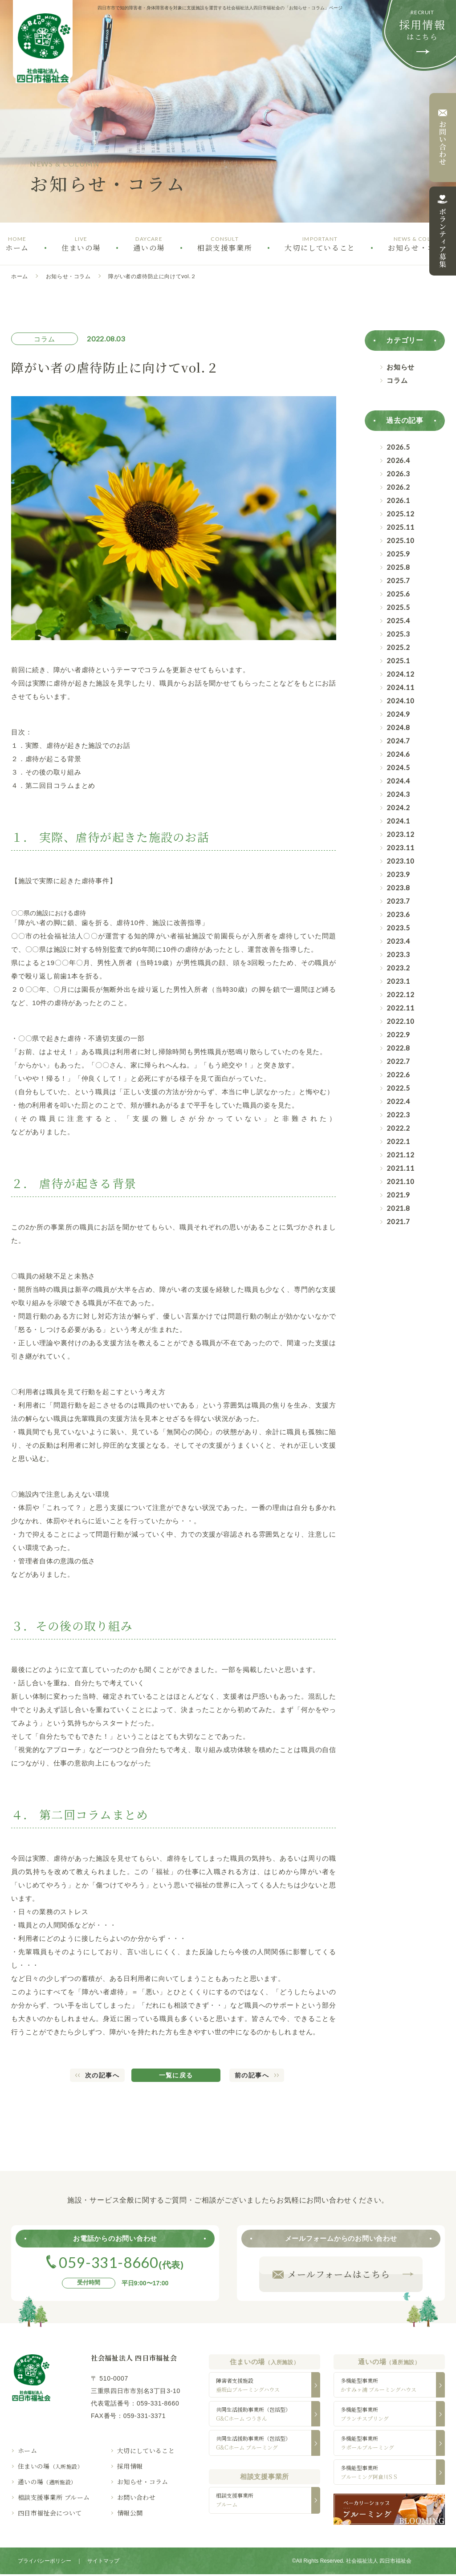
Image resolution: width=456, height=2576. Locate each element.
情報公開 (129, 2512)
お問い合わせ (136, 2497)
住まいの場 (50, 2466)
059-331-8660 (158, 2403)
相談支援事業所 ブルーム (54, 2497)
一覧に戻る (176, 2075)
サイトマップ (103, 2563)
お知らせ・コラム (68, 276)
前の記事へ (252, 2075)
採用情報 (129, 2466)
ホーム (19, 276)
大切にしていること (146, 2450)
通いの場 (47, 2481)
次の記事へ (102, 2075)
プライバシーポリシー (44, 2563)
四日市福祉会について (50, 2512)
